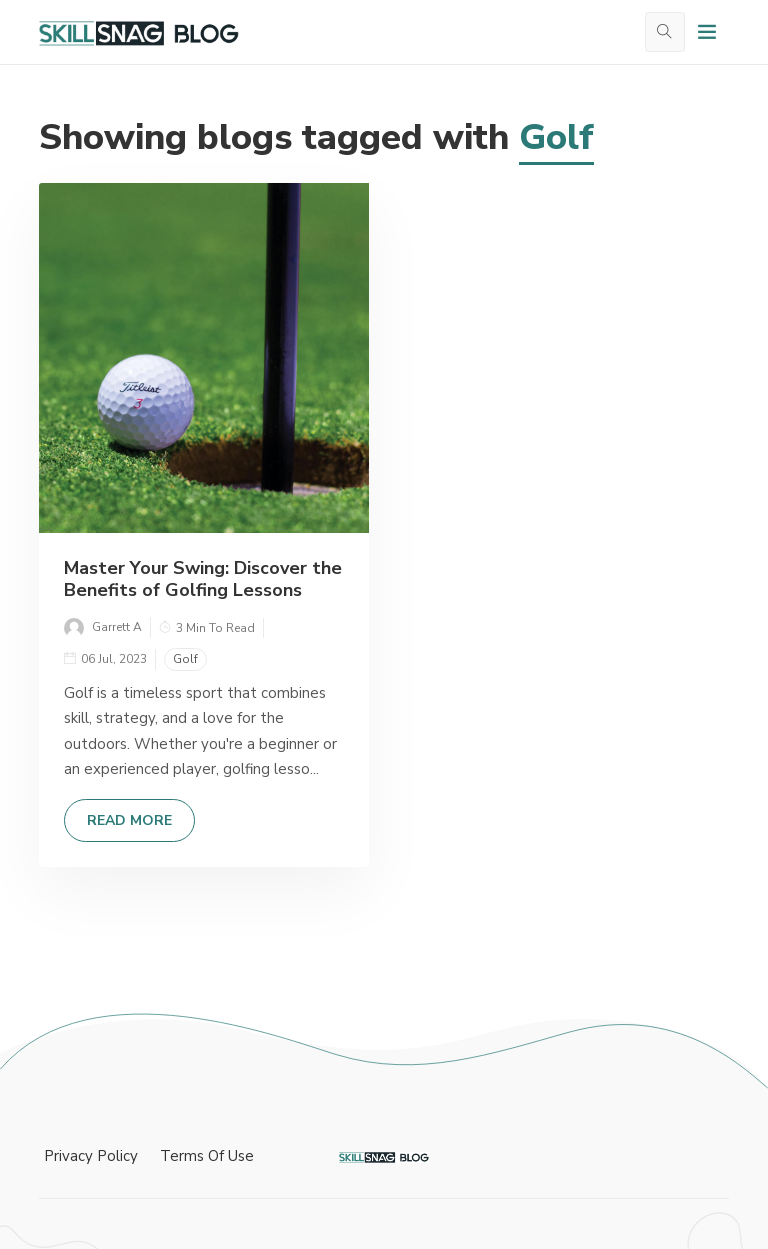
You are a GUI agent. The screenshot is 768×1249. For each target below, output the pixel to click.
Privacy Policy (91, 1156)
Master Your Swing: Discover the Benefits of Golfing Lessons (203, 579)
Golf (185, 659)
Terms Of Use (207, 1156)
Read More (129, 820)
